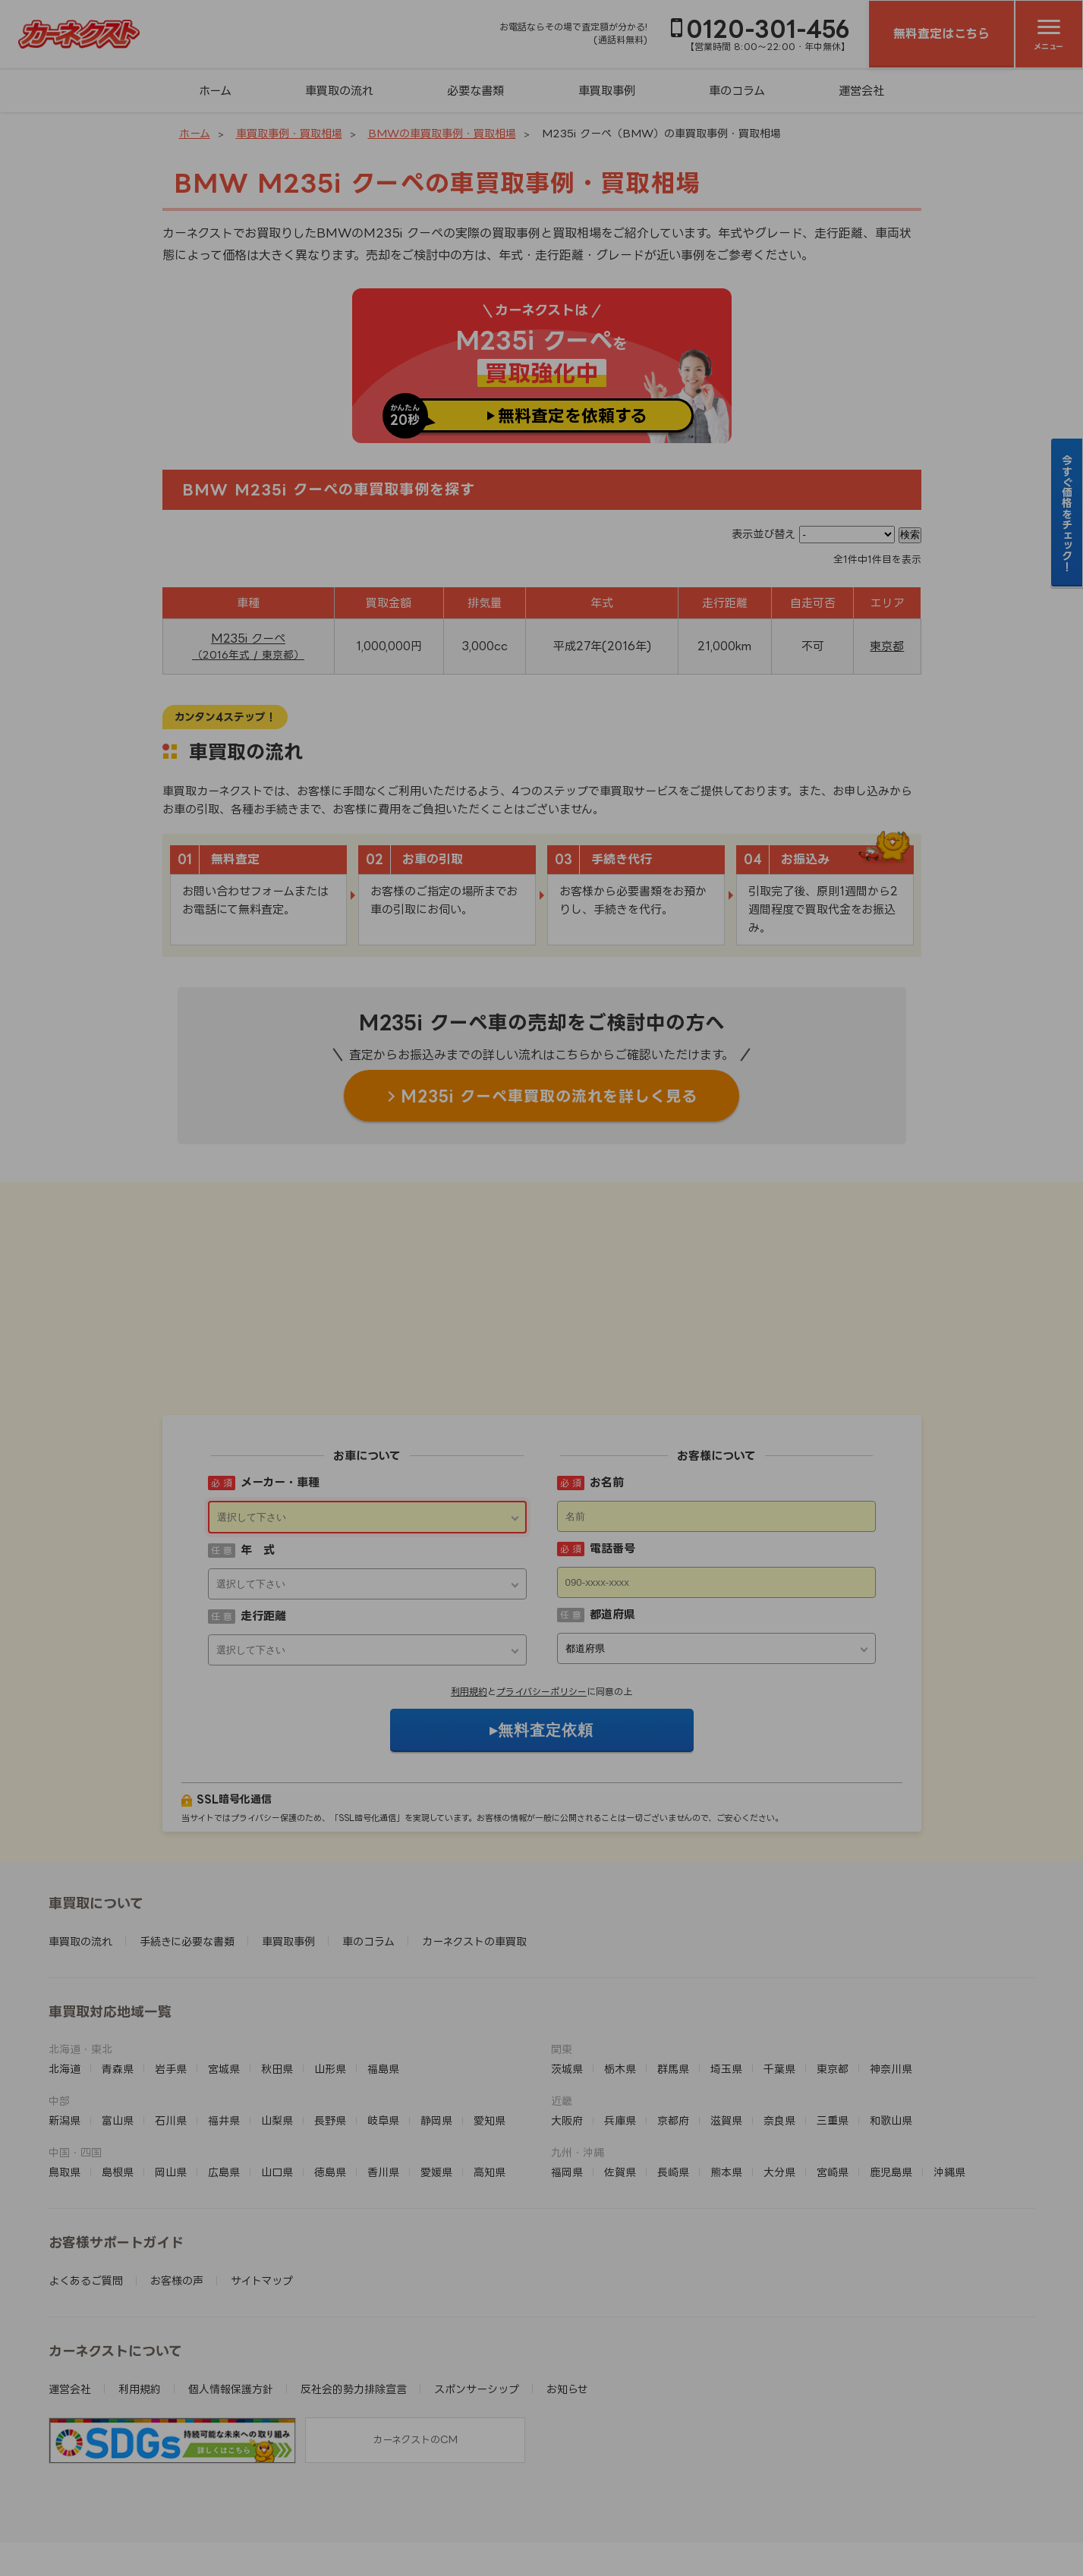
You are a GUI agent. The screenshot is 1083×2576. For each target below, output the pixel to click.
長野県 (330, 2026)
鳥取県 (64, 2078)
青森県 (118, 1974)
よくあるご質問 (86, 2186)
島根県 (118, 2078)
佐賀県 (620, 2078)
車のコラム (737, 90)
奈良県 (779, 2026)
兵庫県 (620, 2026)
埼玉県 (726, 1974)
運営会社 (861, 90)
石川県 (171, 2026)
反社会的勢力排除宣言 (354, 2295)
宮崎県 (832, 2078)
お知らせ (567, 2295)
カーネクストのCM (415, 2345)
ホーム (215, 90)
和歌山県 (891, 2026)
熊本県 (726, 2078)
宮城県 (224, 1974)
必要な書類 (475, 90)
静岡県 (436, 2026)
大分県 (779, 2078)
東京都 (887, 646)
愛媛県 (436, 2078)
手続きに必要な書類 (187, 1847)
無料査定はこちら (941, 33)
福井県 (224, 2026)
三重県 (832, 2026)
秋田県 (277, 1974)
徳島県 (330, 2078)
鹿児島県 (891, 2078)
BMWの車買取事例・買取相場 (442, 133)
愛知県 (489, 2026)
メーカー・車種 (280, 1388)
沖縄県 (949, 2078)
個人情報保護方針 (230, 2295)
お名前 (607, 1388)
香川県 (383, 2078)
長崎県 (673, 2078)
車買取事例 (606, 90)
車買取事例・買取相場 (289, 133)
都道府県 (612, 1520)
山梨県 (277, 2026)
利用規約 (469, 1598)
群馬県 (673, 1974)
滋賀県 (726, 2026)
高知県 (489, 2078)
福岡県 (567, 2078)
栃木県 (620, 1974)
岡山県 (171, 2078)
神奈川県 (891, 1974)
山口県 (277, 2078)
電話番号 (612, 1454)
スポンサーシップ (476, 2295)
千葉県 (779, 1974)
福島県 (383, 1974)
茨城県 (567, 1974)
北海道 (64, 1974)
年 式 (258, 1455)
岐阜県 (383, 2026)
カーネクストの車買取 (474, 1847)
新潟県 (64, 2026)
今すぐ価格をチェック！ (1067, 512)
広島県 (224, 2078)
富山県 (118, 2026)
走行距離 (263, 1521)
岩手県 (171, 1974)
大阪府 (567, 2026)
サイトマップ (262, 2186)
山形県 (330, 1974)
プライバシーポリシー (541, 1598)
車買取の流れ (339, 90)
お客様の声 (176, 2186)
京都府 (673, 2026)
